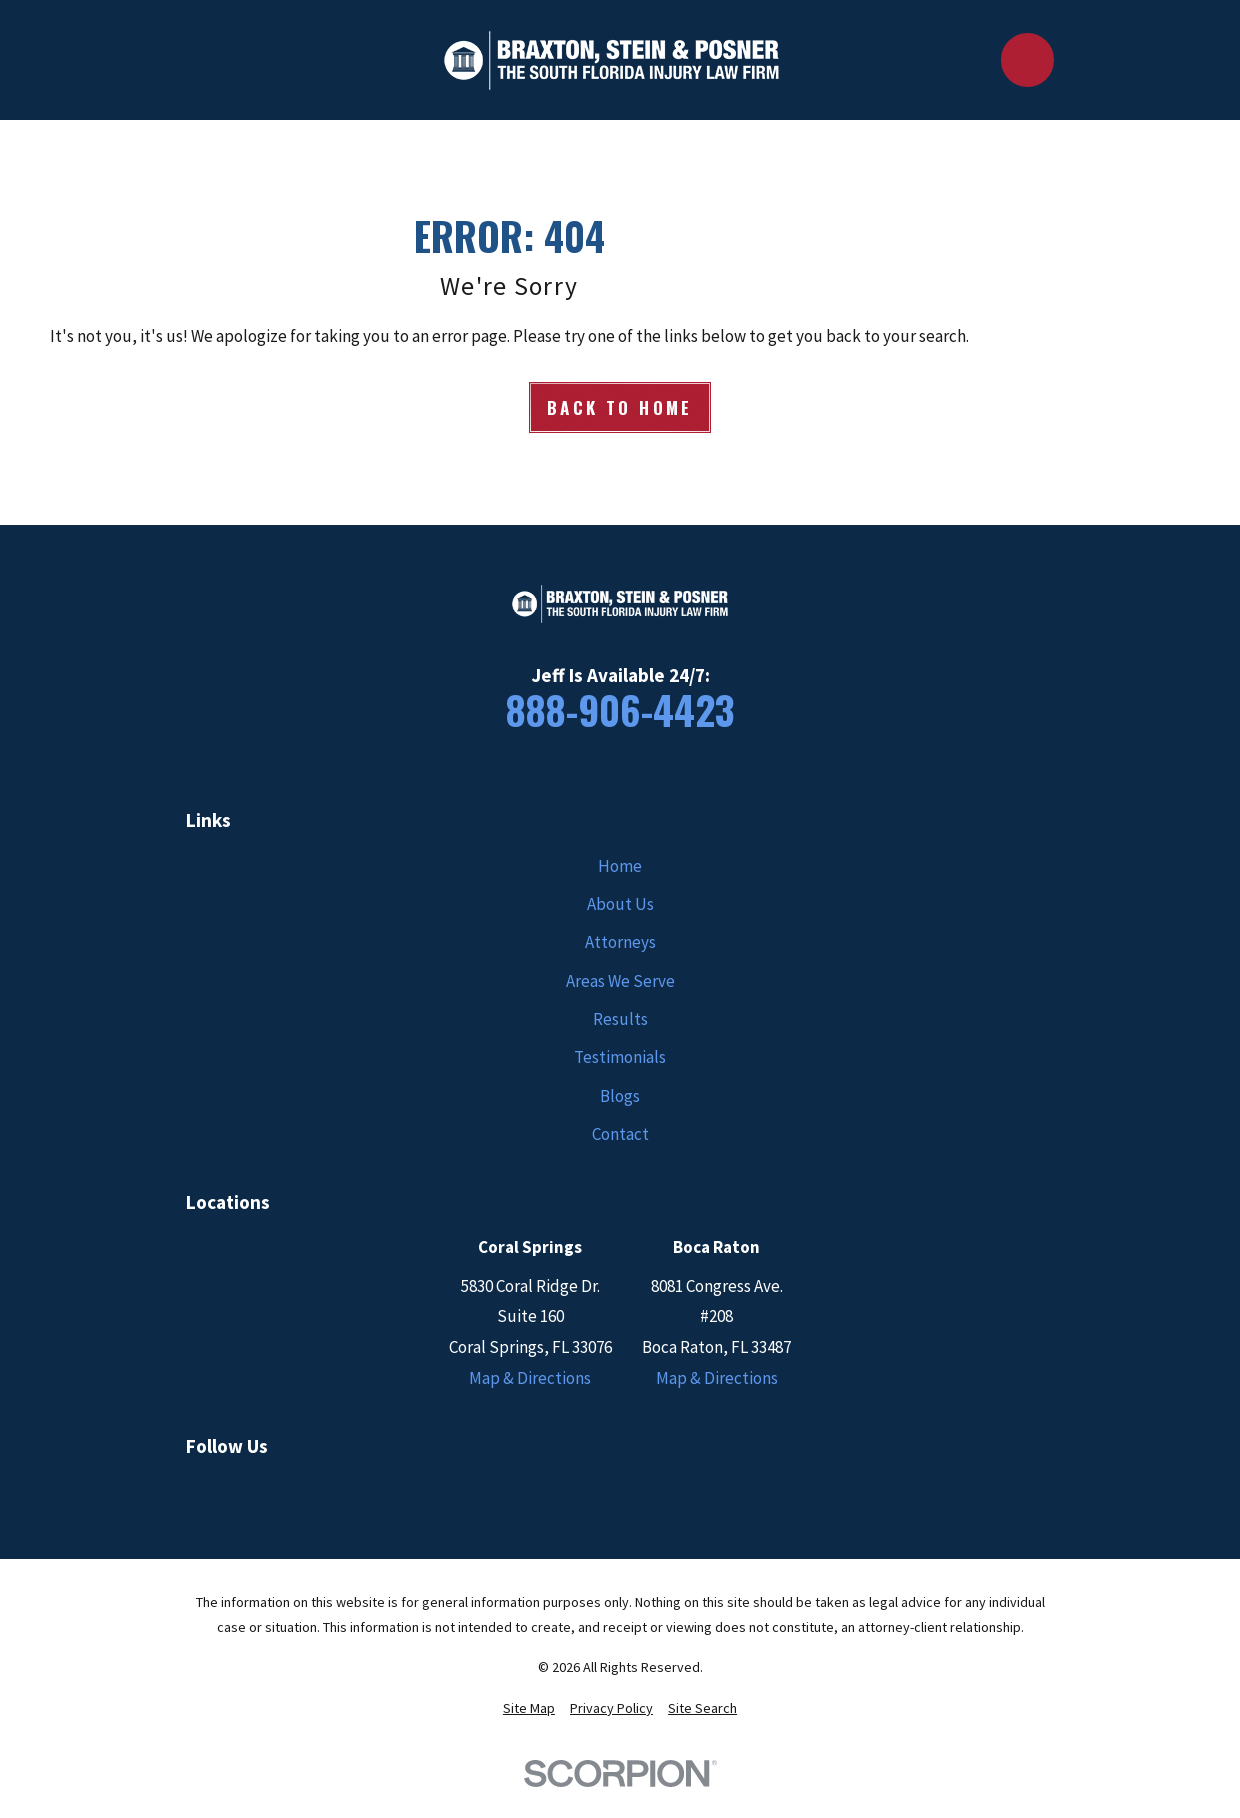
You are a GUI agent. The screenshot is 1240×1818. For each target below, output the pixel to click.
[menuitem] (529, 1709)
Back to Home (620, 407)
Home (620, 866)
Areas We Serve (620, 981)
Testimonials (620, 1057)
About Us (620, 904)
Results (620, 1019)
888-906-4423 (620, 709)
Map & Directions (530, 1378)
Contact (620, 1134)
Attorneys (620, 942)
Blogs (620, 1096)
